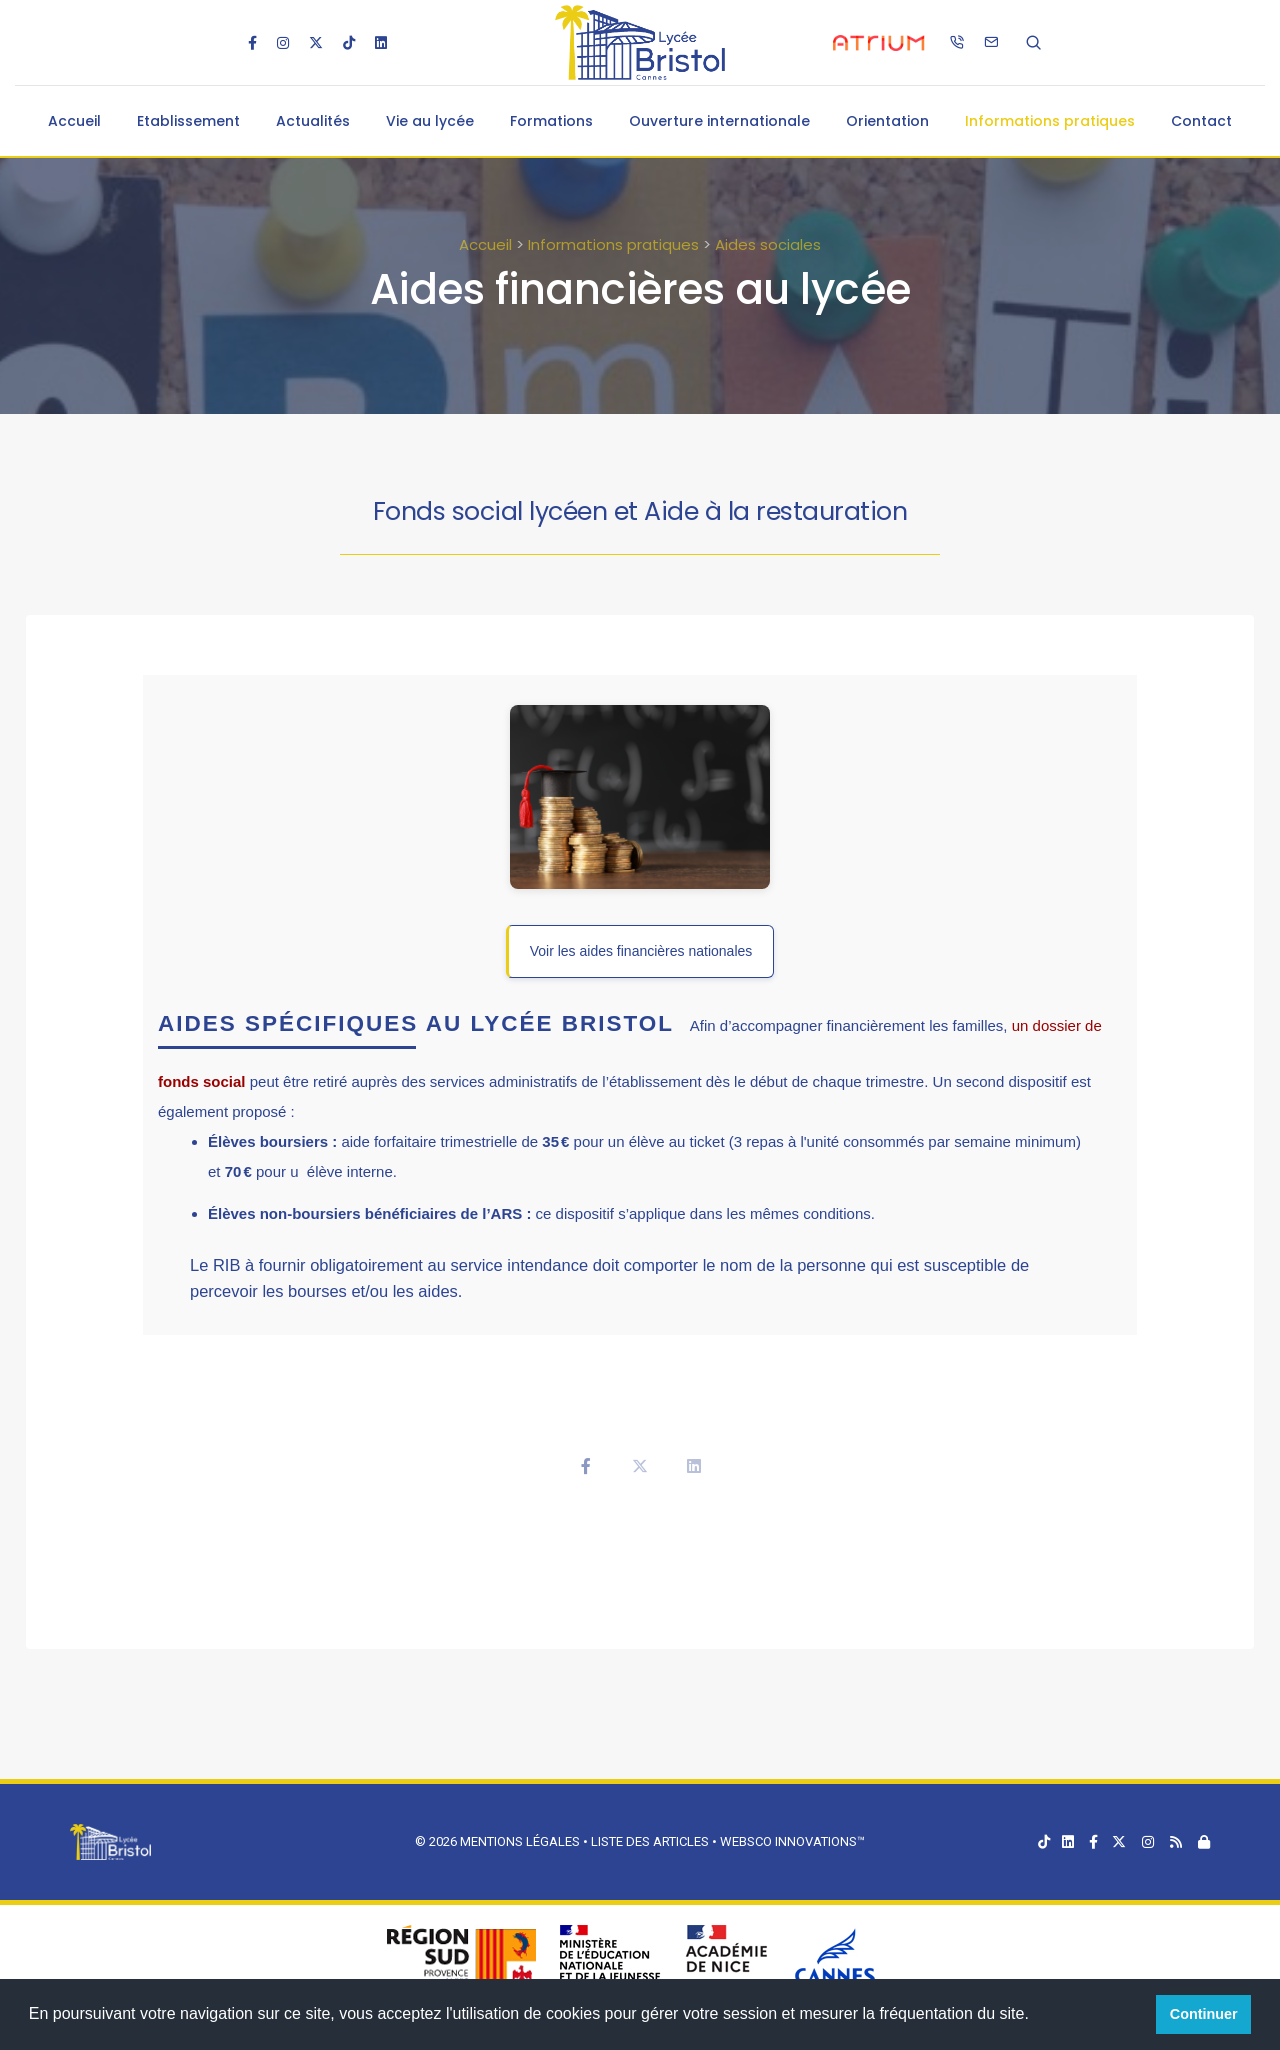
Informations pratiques (1050, 121)
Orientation (887, 121)
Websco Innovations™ (792, 1841)
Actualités (313, 121)
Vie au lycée (430, 121)
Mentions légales (520, 1841)
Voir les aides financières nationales (641, 951)
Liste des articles (651, 1841)
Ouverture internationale (719, 121)
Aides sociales (768, 244)
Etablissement (188, 121)
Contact (1201, 121)
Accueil (74, 121)
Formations (551, 121)
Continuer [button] (1204, 2014)
